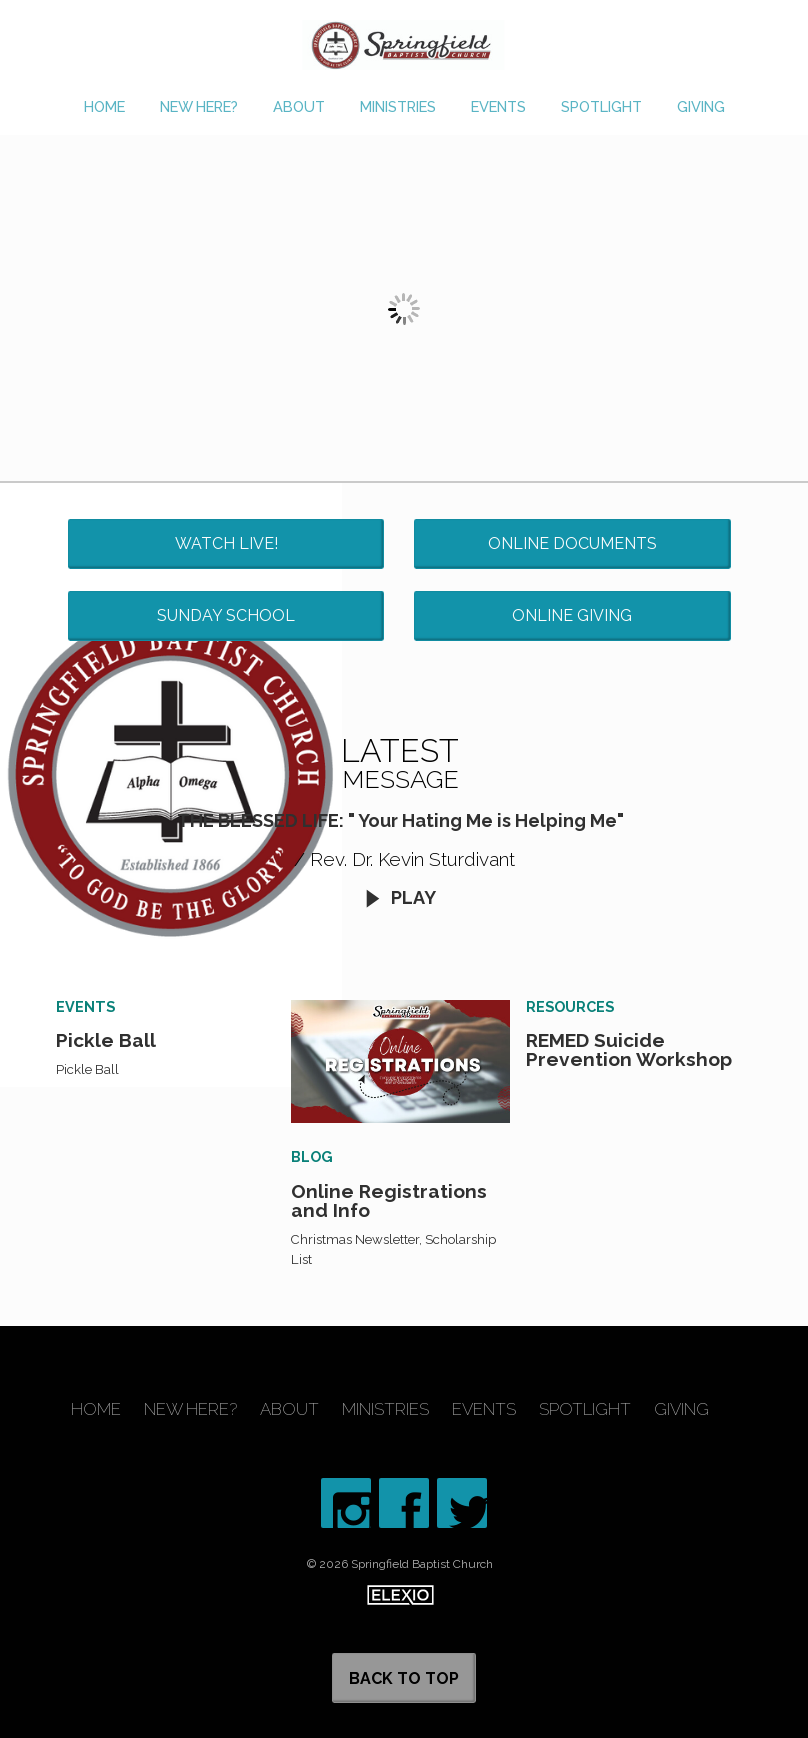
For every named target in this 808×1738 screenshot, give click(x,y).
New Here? (199, 106)
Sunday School (226, 615)
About (299, 106)
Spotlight (601, 106)
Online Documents (572, 543)
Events (498, 106)
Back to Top (404, 1678)
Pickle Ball (106, 1040)
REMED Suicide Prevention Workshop (629, 1049)
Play (400, 897)
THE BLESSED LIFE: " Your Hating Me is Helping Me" (400, 820)
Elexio (400, 1595)
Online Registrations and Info (389, 1200)
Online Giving (572, 615)
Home (104, 106)
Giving (701, 106)
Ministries (398, 106)
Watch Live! (226, 543)
